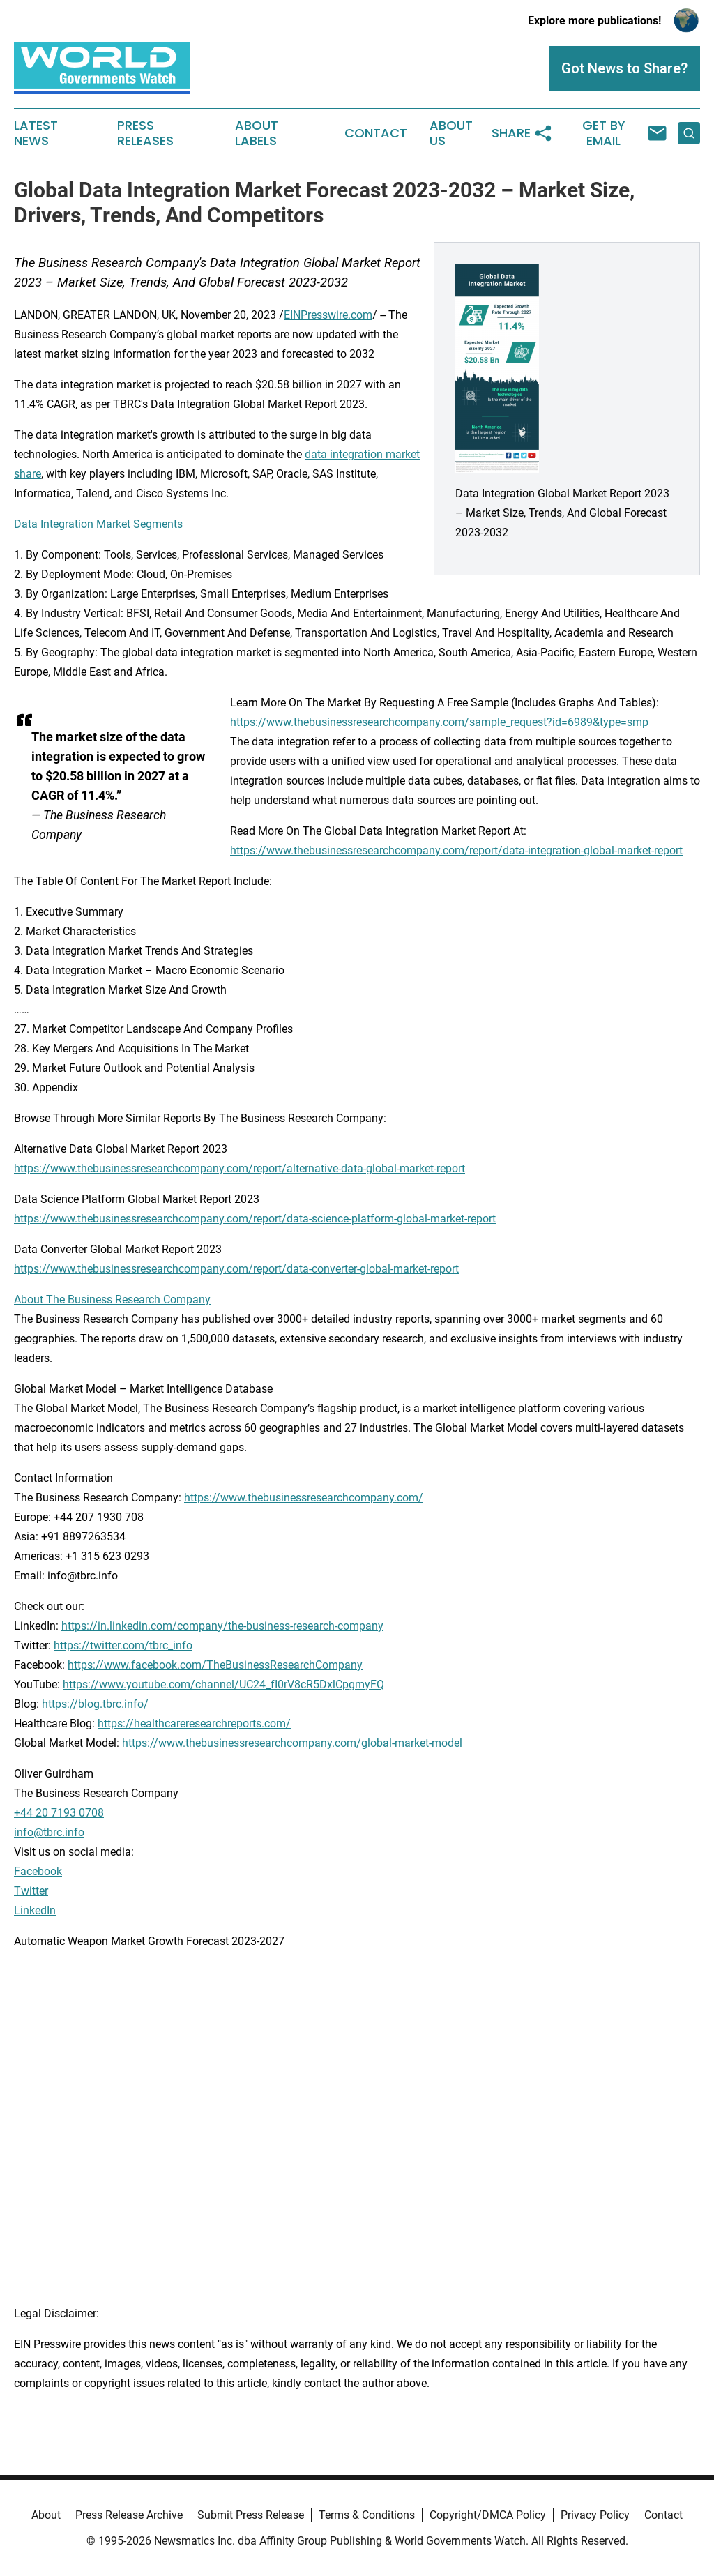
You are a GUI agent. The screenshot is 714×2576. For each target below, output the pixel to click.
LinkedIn (35, 1910)
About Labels (256, 133)
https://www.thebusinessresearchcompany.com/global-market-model (292, 1743)
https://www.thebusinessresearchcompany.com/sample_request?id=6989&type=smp (439, 722)
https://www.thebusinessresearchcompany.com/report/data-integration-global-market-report (456, 850)
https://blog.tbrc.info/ (95, 1704)
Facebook (38, 1871)
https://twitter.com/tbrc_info (123, 1645)
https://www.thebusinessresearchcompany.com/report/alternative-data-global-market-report (239, 1168)
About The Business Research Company (112, 1299)
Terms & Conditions (367, 2515)
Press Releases (145, 133)
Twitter (31, 1890)
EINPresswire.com (328, 314)
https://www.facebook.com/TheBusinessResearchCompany (215, 1665)
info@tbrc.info (49, 1832)
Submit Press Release (250, 2515)
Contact (375, 133)
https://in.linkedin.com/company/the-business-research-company (222, 1625)
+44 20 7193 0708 (59, 1812)
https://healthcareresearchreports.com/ (194, 1723)
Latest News (36, 133)
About (46, 2515)
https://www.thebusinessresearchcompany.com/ (303, 1497)
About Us (451, 133)
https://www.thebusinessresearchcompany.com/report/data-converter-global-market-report (236, 1268)
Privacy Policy (595, 2515)
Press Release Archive (129, 2515)
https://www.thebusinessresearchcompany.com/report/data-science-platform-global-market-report (255, 1218)
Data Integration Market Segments (98, 524)
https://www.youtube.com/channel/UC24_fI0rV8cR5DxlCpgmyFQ (223, 1684)
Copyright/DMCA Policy (488, 2515)
